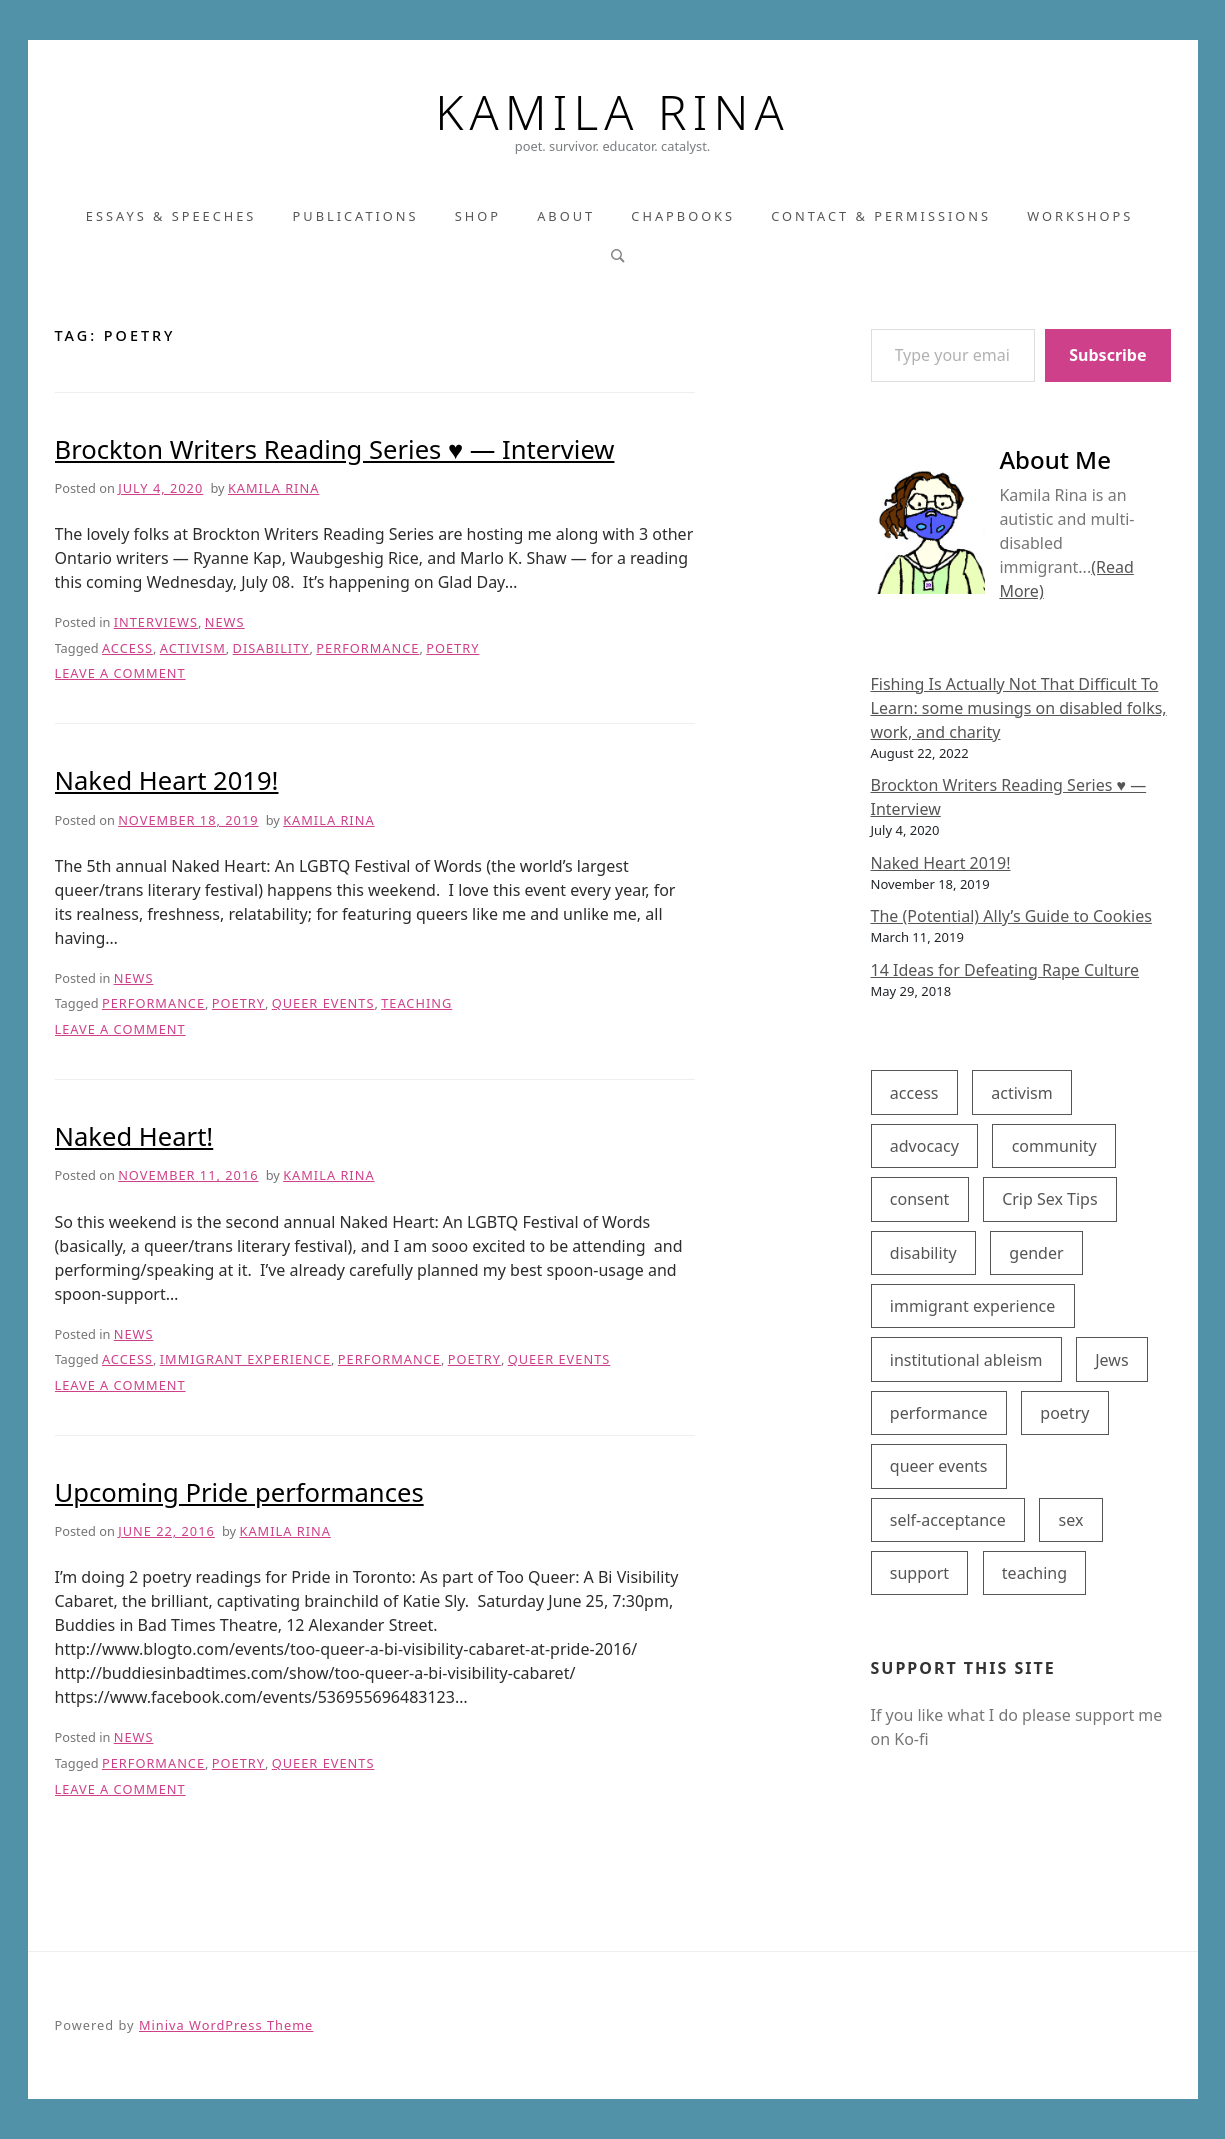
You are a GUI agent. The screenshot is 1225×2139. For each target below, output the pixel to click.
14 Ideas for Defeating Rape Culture (1005, 970)
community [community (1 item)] (1054, 1146)
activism (193, 648)
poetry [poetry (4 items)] (1064, 1413)
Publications (356, 216)
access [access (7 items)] (914, 1093)
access (127, 648)
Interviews (156, 622)
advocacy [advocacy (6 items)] (924, 1146)
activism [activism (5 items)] (1021, 1093)
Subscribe (1107, 355)
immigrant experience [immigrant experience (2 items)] (973, 1306)
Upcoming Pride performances (239, 1492)
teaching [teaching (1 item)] (1034, 1573)
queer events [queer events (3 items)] (939, 1466)
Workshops (1080, 216)
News (225, 622)
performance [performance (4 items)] (939, 1413)
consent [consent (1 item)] (920, 1199)
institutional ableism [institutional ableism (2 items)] (966, 1360)
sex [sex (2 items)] (1071, 1520)
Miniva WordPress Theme (226, 2025)
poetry (452, 648)
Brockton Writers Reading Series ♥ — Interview (335, 449)
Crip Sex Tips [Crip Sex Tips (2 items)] (1050, 1199)
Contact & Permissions (881, 216)
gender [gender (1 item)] (1036, 1253)
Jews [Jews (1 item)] (1111, 1360)
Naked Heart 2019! (167, 780)
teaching (416, 1003)
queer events (323, 1003)
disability (271, 648)
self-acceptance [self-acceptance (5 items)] (948, 1520)
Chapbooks (683, 216)
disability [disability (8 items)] (923, 1253)
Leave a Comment (120, 673)
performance (367, 648)
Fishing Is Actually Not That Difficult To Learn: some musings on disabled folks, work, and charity (1019, 708)
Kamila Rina (612, 112)
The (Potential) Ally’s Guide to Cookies (1011, 916)
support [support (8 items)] (919, 1573)
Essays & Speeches (171, 216)
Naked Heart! (134, 1136)
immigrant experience (245, 1359)
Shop (478, 216)
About (566, 216)
